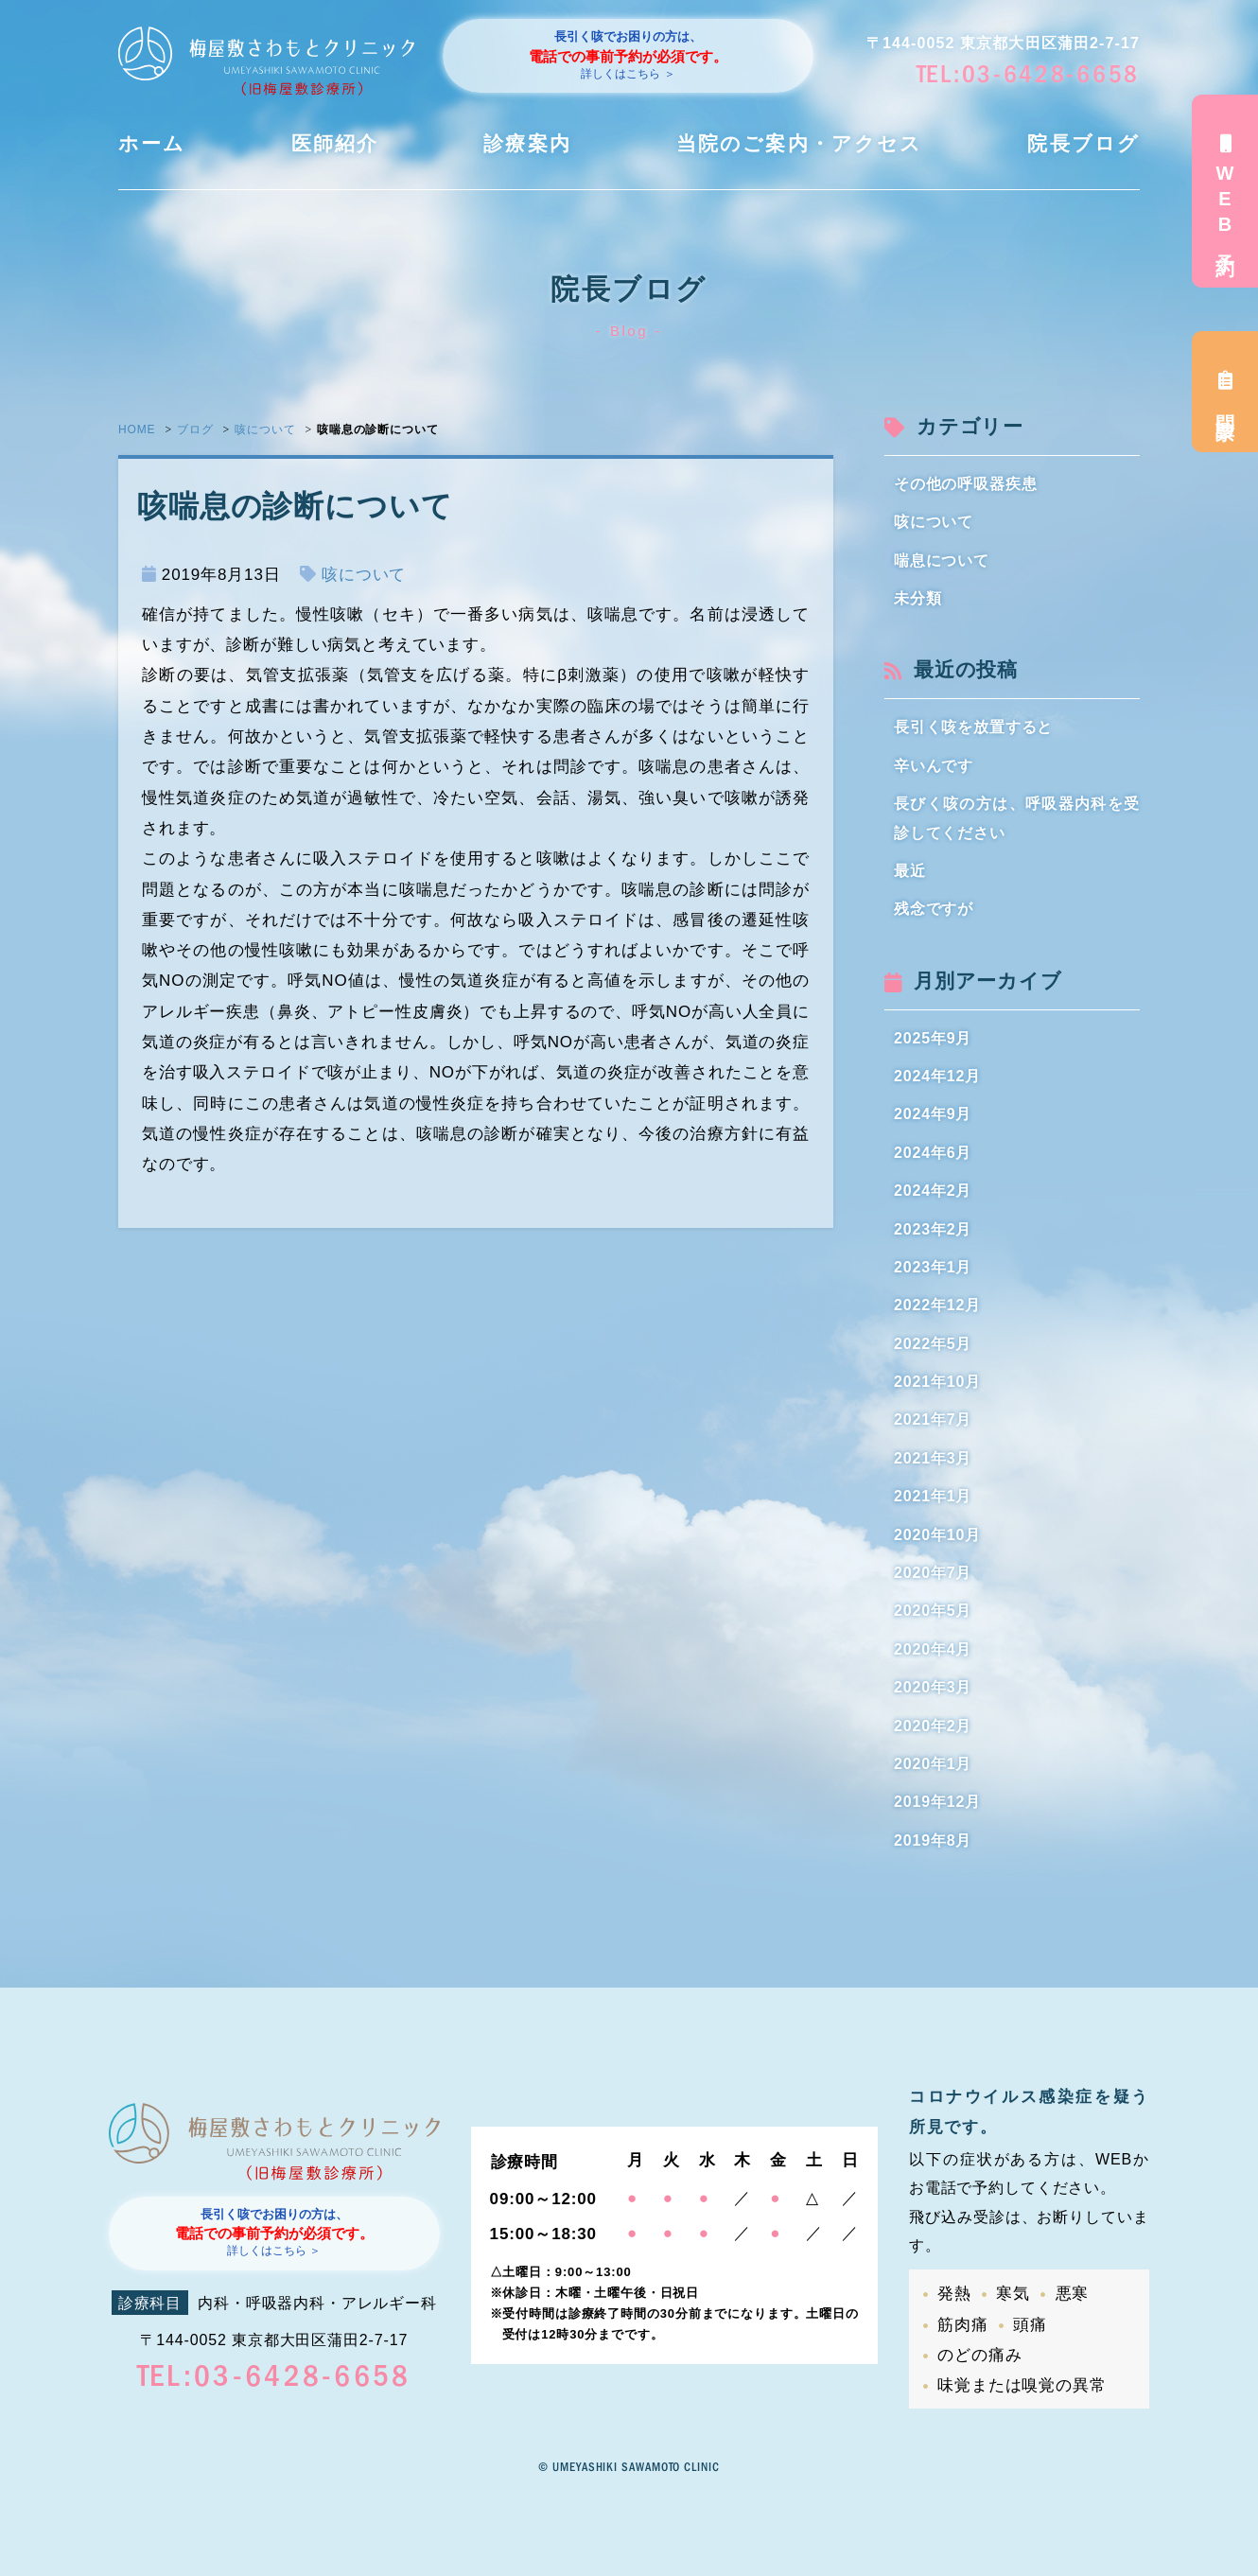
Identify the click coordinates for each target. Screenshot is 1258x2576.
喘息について (941, 560)
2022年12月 (937, 1305)
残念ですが (933, 909)
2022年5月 (932, 1344)
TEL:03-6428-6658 (1028, 74)
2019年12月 (937, 1802)
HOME (136, 429)
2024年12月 (937, 1076)
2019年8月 (932, 1840)
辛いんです (933, 766)
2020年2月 (932, 1726)
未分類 (918, 598)
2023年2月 (932, 1229)
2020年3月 (932, 1687)
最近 (910, 871)
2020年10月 (937, 1535)
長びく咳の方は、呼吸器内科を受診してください (1017, 818)
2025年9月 (932, 1038)
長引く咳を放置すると (974, 727)
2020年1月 (932, 1764)
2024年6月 (932, 1153)
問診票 (1224, 391)
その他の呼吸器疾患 (966, 484)
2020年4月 (932, 1649)
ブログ (195, 429)
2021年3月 (932, 1458)
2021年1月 (932, 1496)
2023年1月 (932, 1267)
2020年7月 (932, 1573)
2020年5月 (932, 1611)
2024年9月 (932, 1114)
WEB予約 (1224, 191)
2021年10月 (937, 1382)
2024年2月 (932, 1191)
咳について (265, 429)
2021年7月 (932, 1419)
